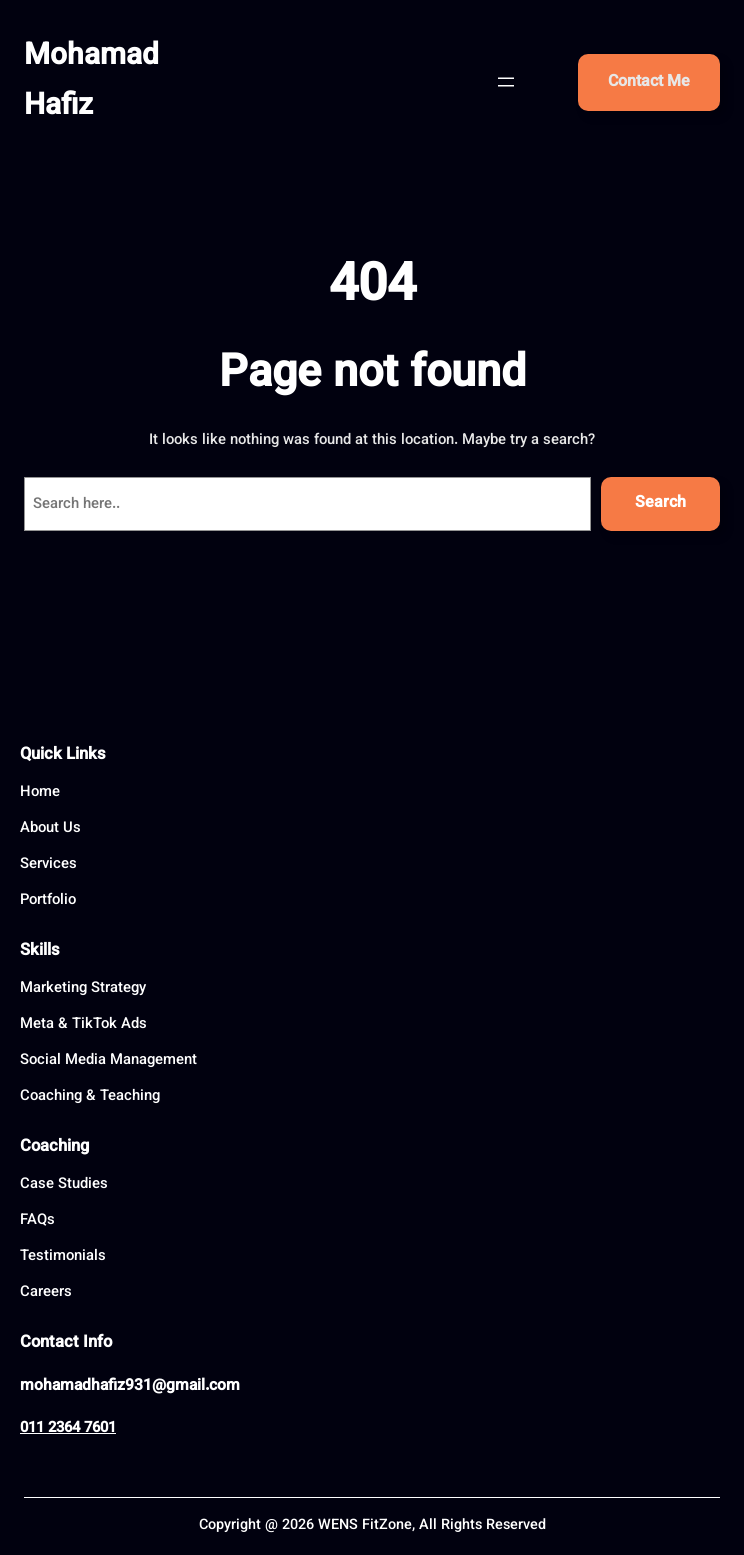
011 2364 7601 (68, 1428)
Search (660, 503)
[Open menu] (506, 82)
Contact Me (649, 82)
